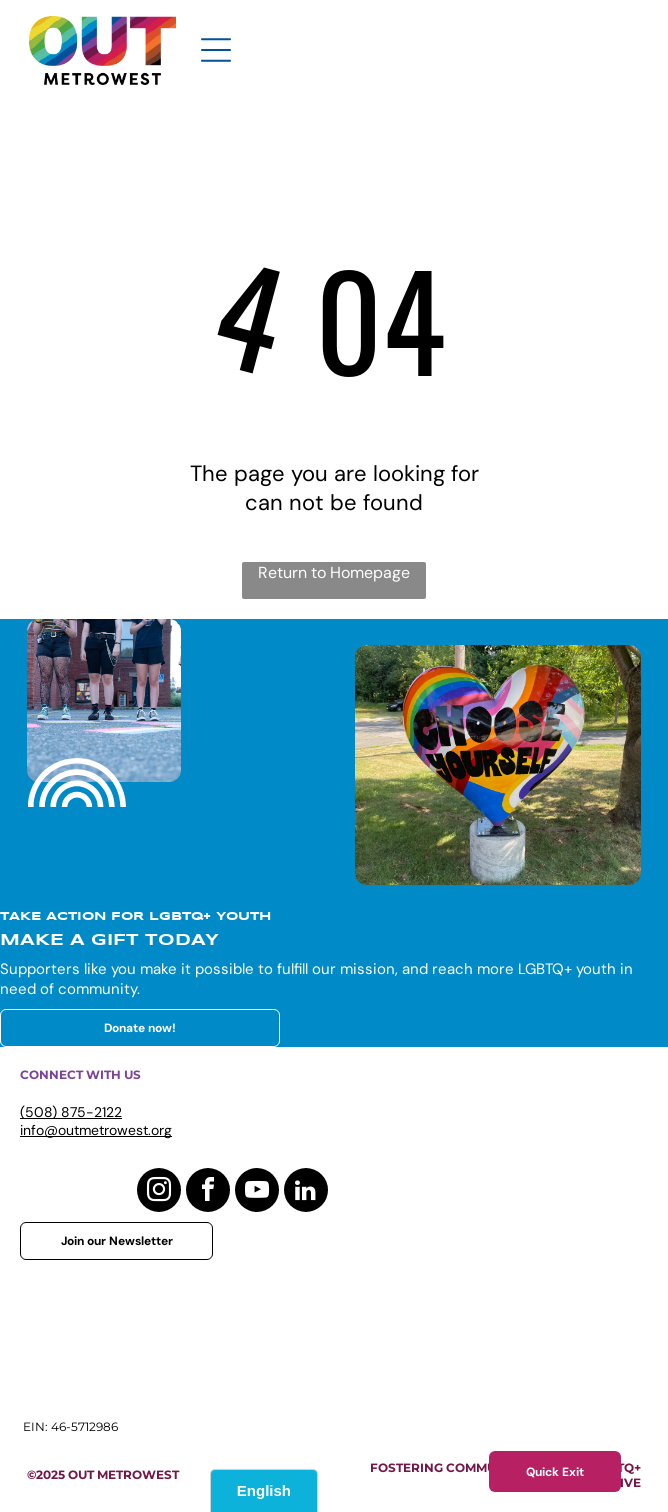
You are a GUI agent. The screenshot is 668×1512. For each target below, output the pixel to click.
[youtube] (257, 1192)
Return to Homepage (334, 572)
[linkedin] (306, 1192)
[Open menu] (216, 50)
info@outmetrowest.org (96, 1130)
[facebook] (208, 1192)
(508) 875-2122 (71, 1112)
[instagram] (159, 1192)
